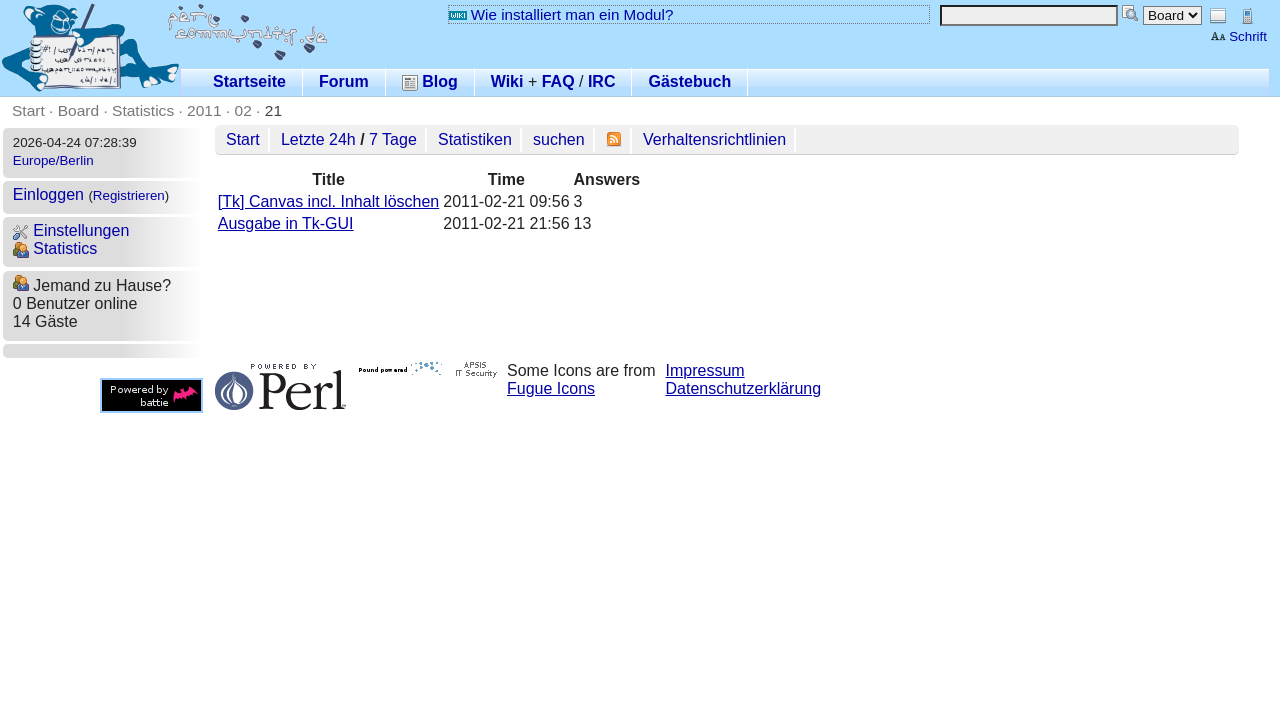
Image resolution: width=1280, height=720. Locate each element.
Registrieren (129, 195)
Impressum (705, 370)
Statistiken (475, 139)
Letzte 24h (318, 139)
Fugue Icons (551, 388)
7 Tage (393, 139)
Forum (344, 81)
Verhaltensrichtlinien (714, 139)
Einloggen (48, 194)
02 (243, 110)
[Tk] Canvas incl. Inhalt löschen (328, 201)
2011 (204, 110)
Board (78, 110)
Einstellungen (71, 230)
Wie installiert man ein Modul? (561, 14)
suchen (559, 139)
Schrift (1238, 36)
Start (28, 110)
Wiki (507, 81)
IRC (602, 81)
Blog (430, 81)
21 (273, 110)
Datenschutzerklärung (744, 388)
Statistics (143, 110)
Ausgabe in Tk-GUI (286, 223)
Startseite (249, 81)
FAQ (558, 81)
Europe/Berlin (53, 160)
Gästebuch (689, 81)
